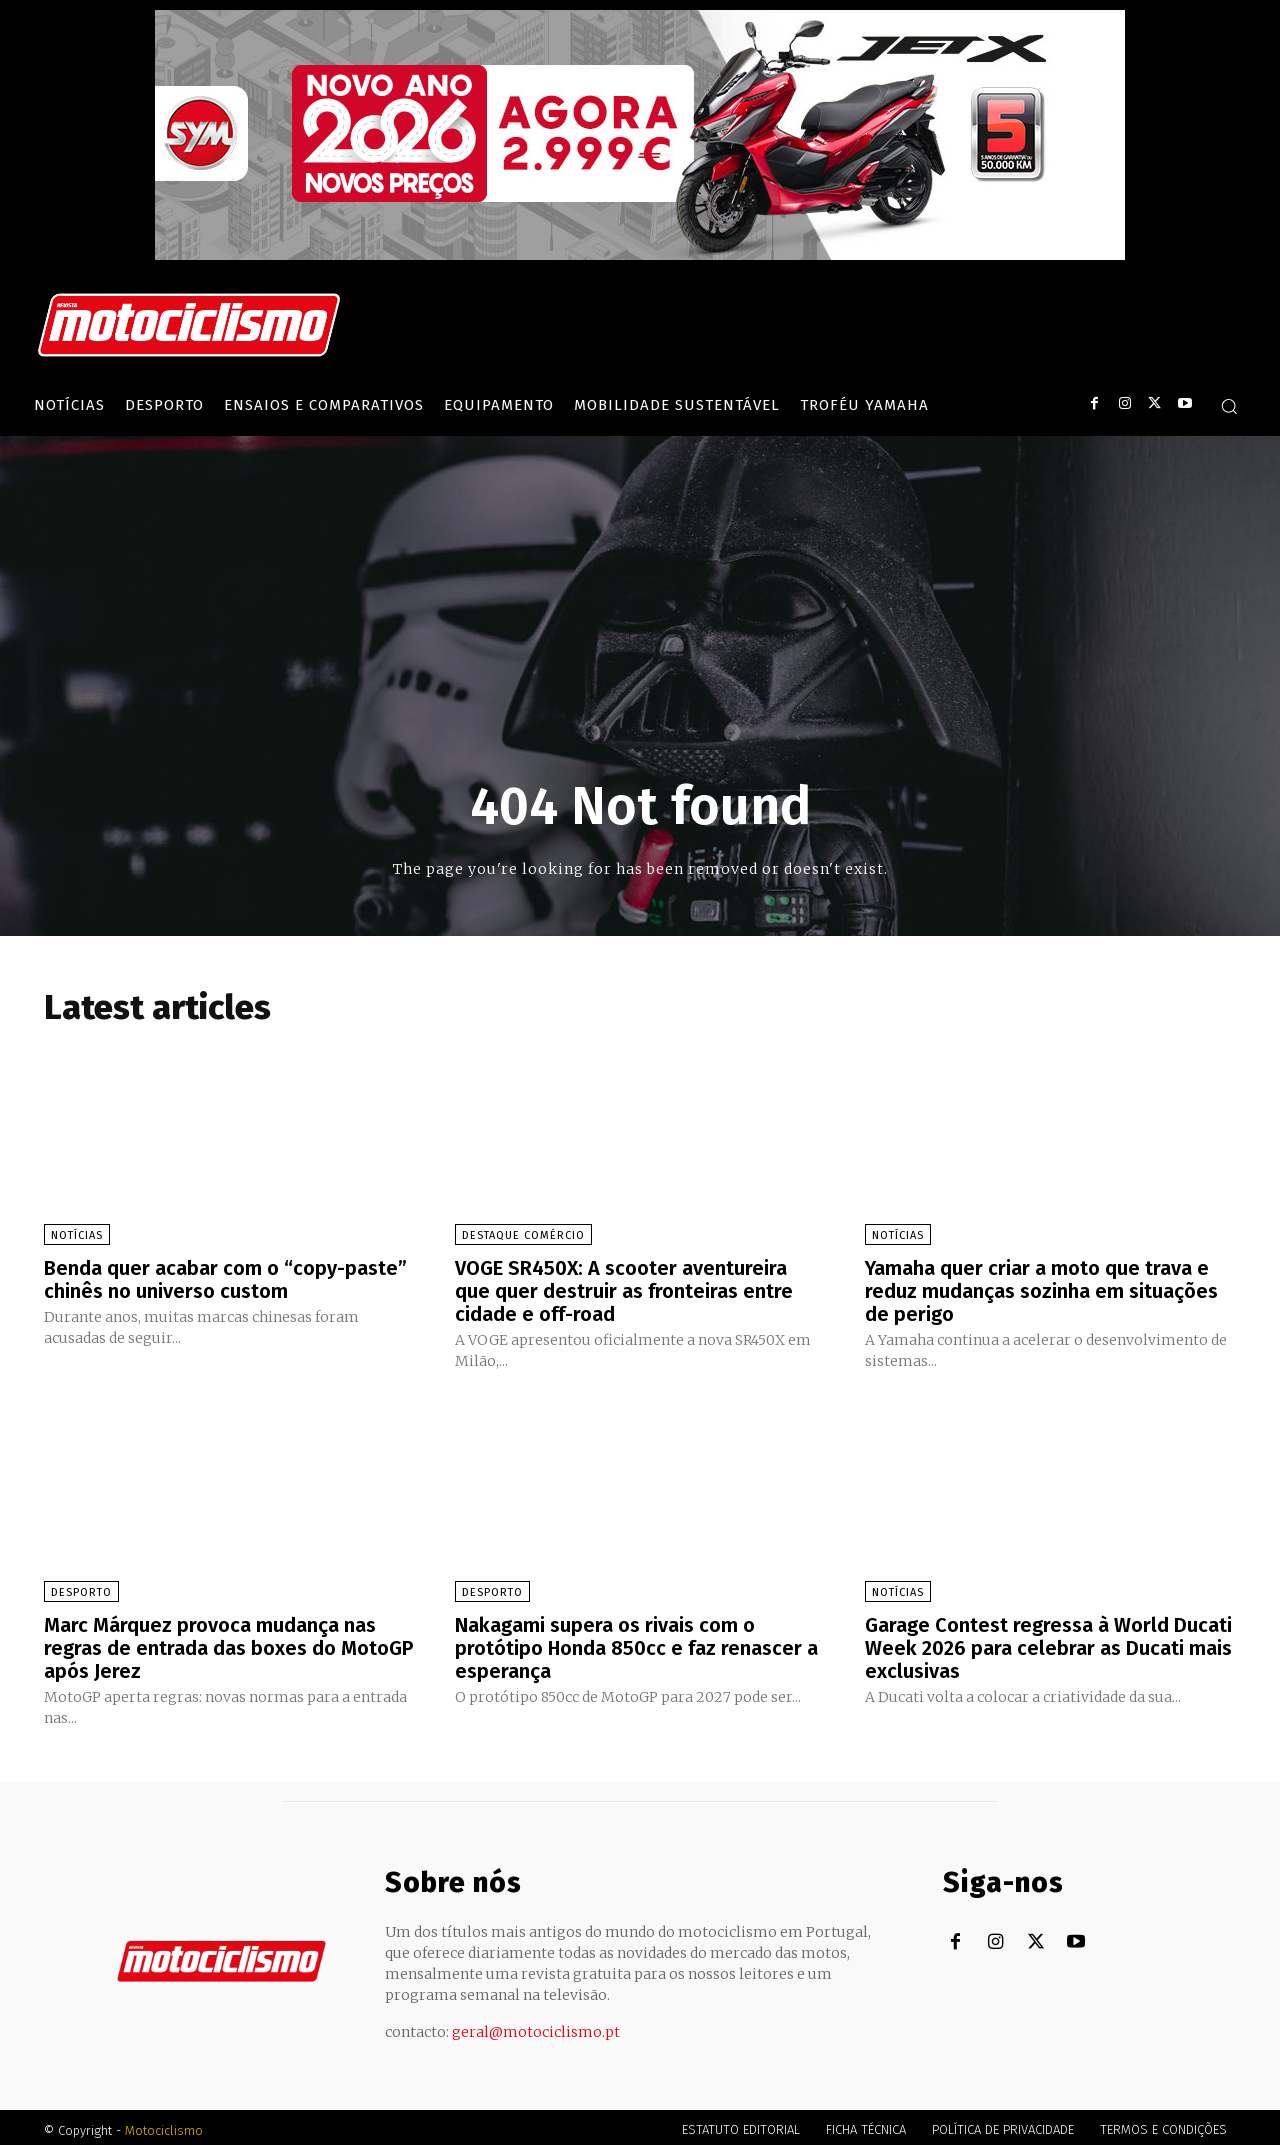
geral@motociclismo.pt (536, 2026)
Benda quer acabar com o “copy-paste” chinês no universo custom (225, 1279)
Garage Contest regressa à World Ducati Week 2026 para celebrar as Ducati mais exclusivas (1048, 1644)
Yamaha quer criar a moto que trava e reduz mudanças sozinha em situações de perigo (1041, 1290)
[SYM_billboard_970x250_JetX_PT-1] (640, 255)
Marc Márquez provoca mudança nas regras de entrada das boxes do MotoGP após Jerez (228, 1644)
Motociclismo (164, 2124)
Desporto (81, 1589)
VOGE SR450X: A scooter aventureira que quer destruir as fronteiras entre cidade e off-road (624, 1290)
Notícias (77, 1235)
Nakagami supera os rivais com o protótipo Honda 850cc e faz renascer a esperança (637, 1644)
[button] (1229, 406)
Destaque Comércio (523, 1235)
